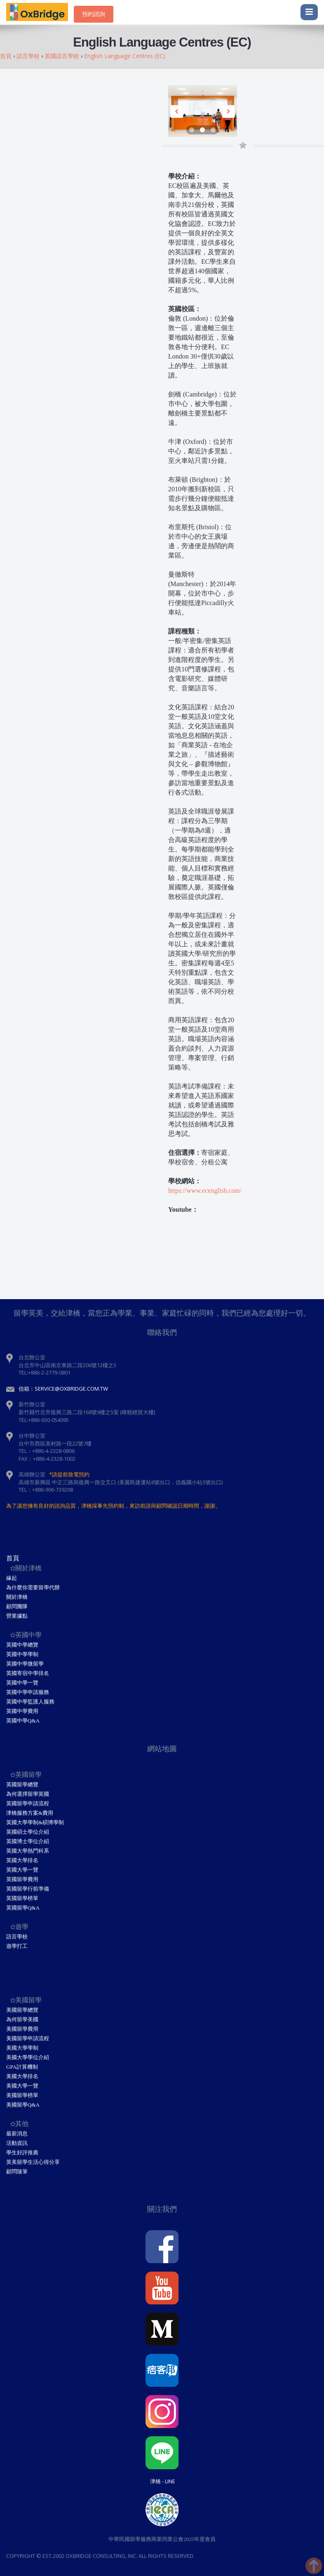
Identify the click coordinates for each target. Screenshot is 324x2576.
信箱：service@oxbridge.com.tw (63, 1388)
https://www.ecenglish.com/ (205, 1190)
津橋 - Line (162, 2481)
